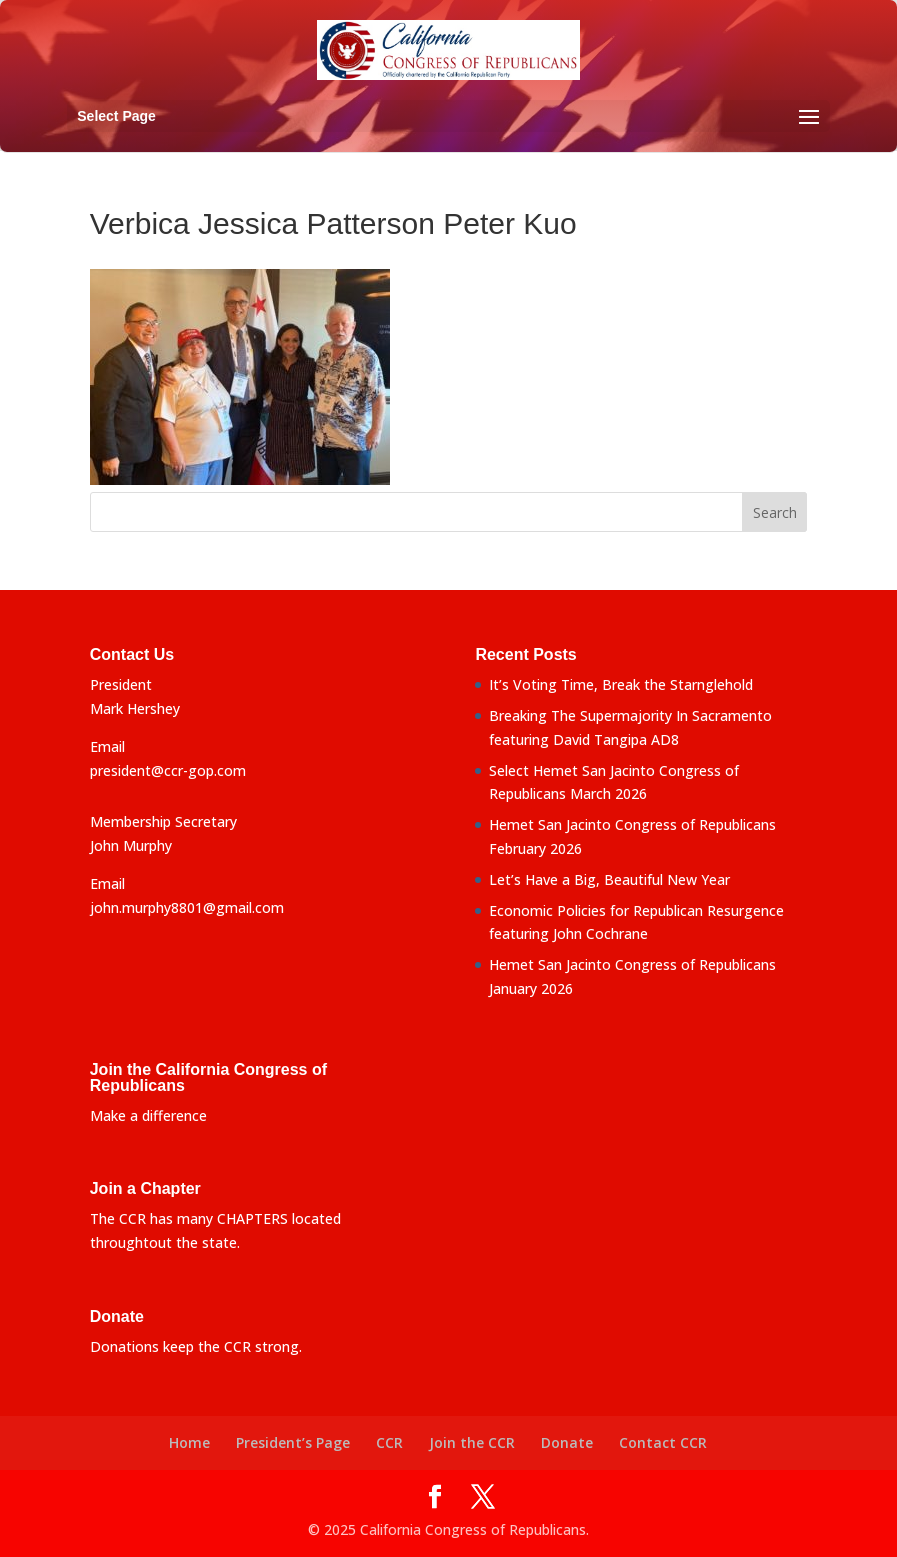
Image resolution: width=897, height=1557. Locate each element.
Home (189, 1442)
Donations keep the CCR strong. (196, 1346)
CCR (389, 1442)
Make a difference (148, 1115)
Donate (567, 1442)
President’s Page (293, 1442)
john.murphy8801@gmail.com (187, 907)
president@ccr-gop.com (168, 770)
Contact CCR (663, 1442)
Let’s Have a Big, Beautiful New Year (609, 879)
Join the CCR (472, 1442)
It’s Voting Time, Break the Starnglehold (621, 684)
